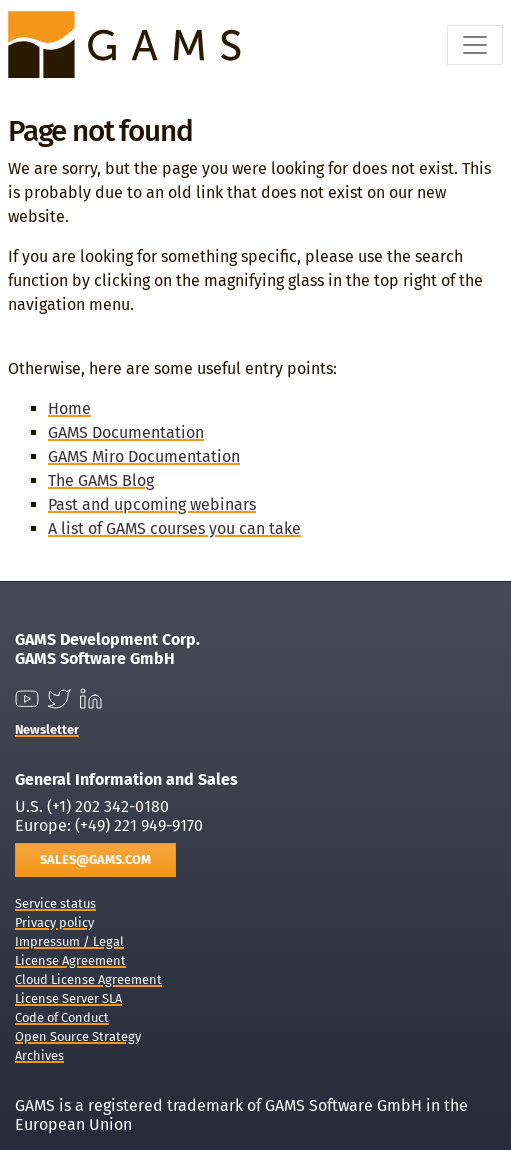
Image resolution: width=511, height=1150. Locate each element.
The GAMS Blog (101, 480)
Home (69, 408)
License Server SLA (68, 998)
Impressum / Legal (69, 941)
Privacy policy (54, 922)
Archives (39, 1055)
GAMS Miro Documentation (144, 456)
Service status (55, 903)
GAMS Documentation (126, 432)
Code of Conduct (62, 1017)
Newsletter (47, 729)
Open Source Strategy (78, 1036)
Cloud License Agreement (88, 979)
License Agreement (70, 960)
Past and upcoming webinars (152, 504)
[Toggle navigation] (475, 45)
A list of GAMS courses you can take (174, 528)
